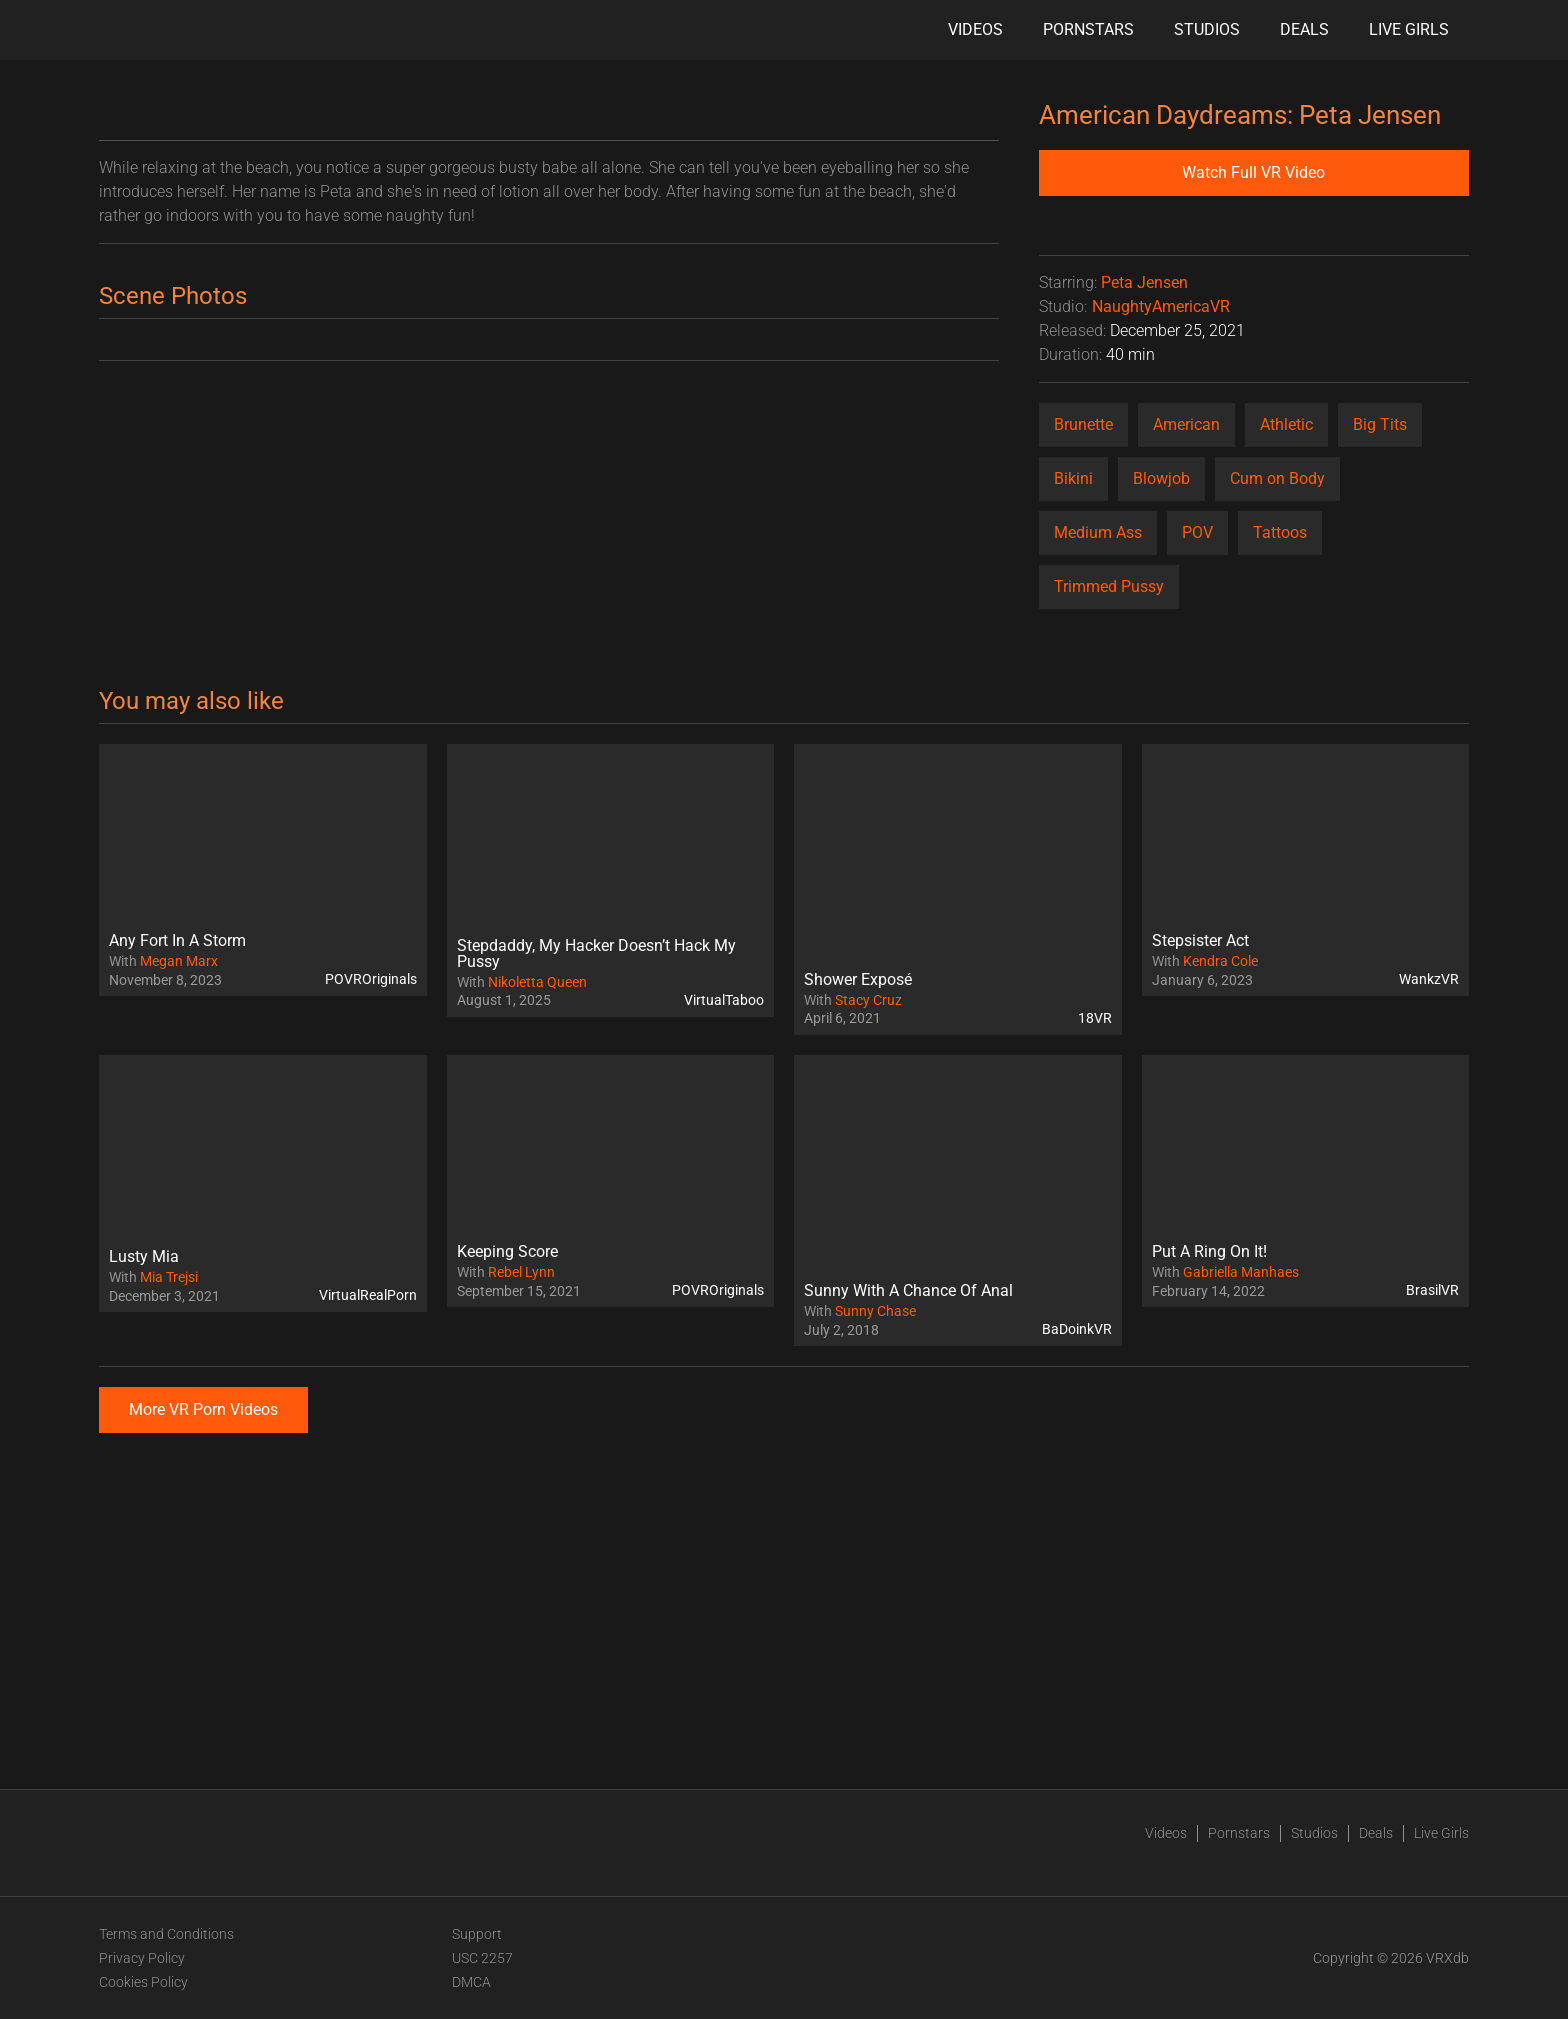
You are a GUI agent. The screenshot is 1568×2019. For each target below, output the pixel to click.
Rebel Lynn (521, 1272)
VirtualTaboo (724, 1000)
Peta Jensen (1144, 282)
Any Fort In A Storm (177, 940)
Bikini (1073, 478)
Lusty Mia (144, 1256)
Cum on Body (1277, 478)
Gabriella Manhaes (1241, 1272)
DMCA (471, 1982)
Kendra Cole (1220, 961)
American (1186, 424)
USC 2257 (482, 1958)
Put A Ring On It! (1209, 1251)
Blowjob (1161, 478)
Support (477, 1934)
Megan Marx (179, 961)
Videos (975, 29)
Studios (1207, 29)
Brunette (1083, 424)
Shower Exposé (858, 979)
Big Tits (1380, 424)
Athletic (1286, 424)
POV (1197, 532)
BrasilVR (1432, 1290)
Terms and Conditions (166, 1934)
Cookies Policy (143, 1982)
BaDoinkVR (1077, 1329)
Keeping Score (507, 1251)
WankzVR (1429, 979)
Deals (1304, 29)
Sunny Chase (875, 1311)
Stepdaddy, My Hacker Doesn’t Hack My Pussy (596, 953)
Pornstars (1088, 29)
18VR (1095, 1018)
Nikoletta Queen (537, 982)
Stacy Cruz (868, 1000)
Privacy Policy (142, 1958)
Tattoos (1280, 532)
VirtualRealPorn (368, 1295)
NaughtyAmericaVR (1161, 306)
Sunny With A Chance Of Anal (908, 1290)
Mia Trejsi (169, 1277)
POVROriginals (371, 979)
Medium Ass (1098, 532)
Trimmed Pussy (1109, 586)
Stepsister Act (1200, 940)
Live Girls (1409, 29)
